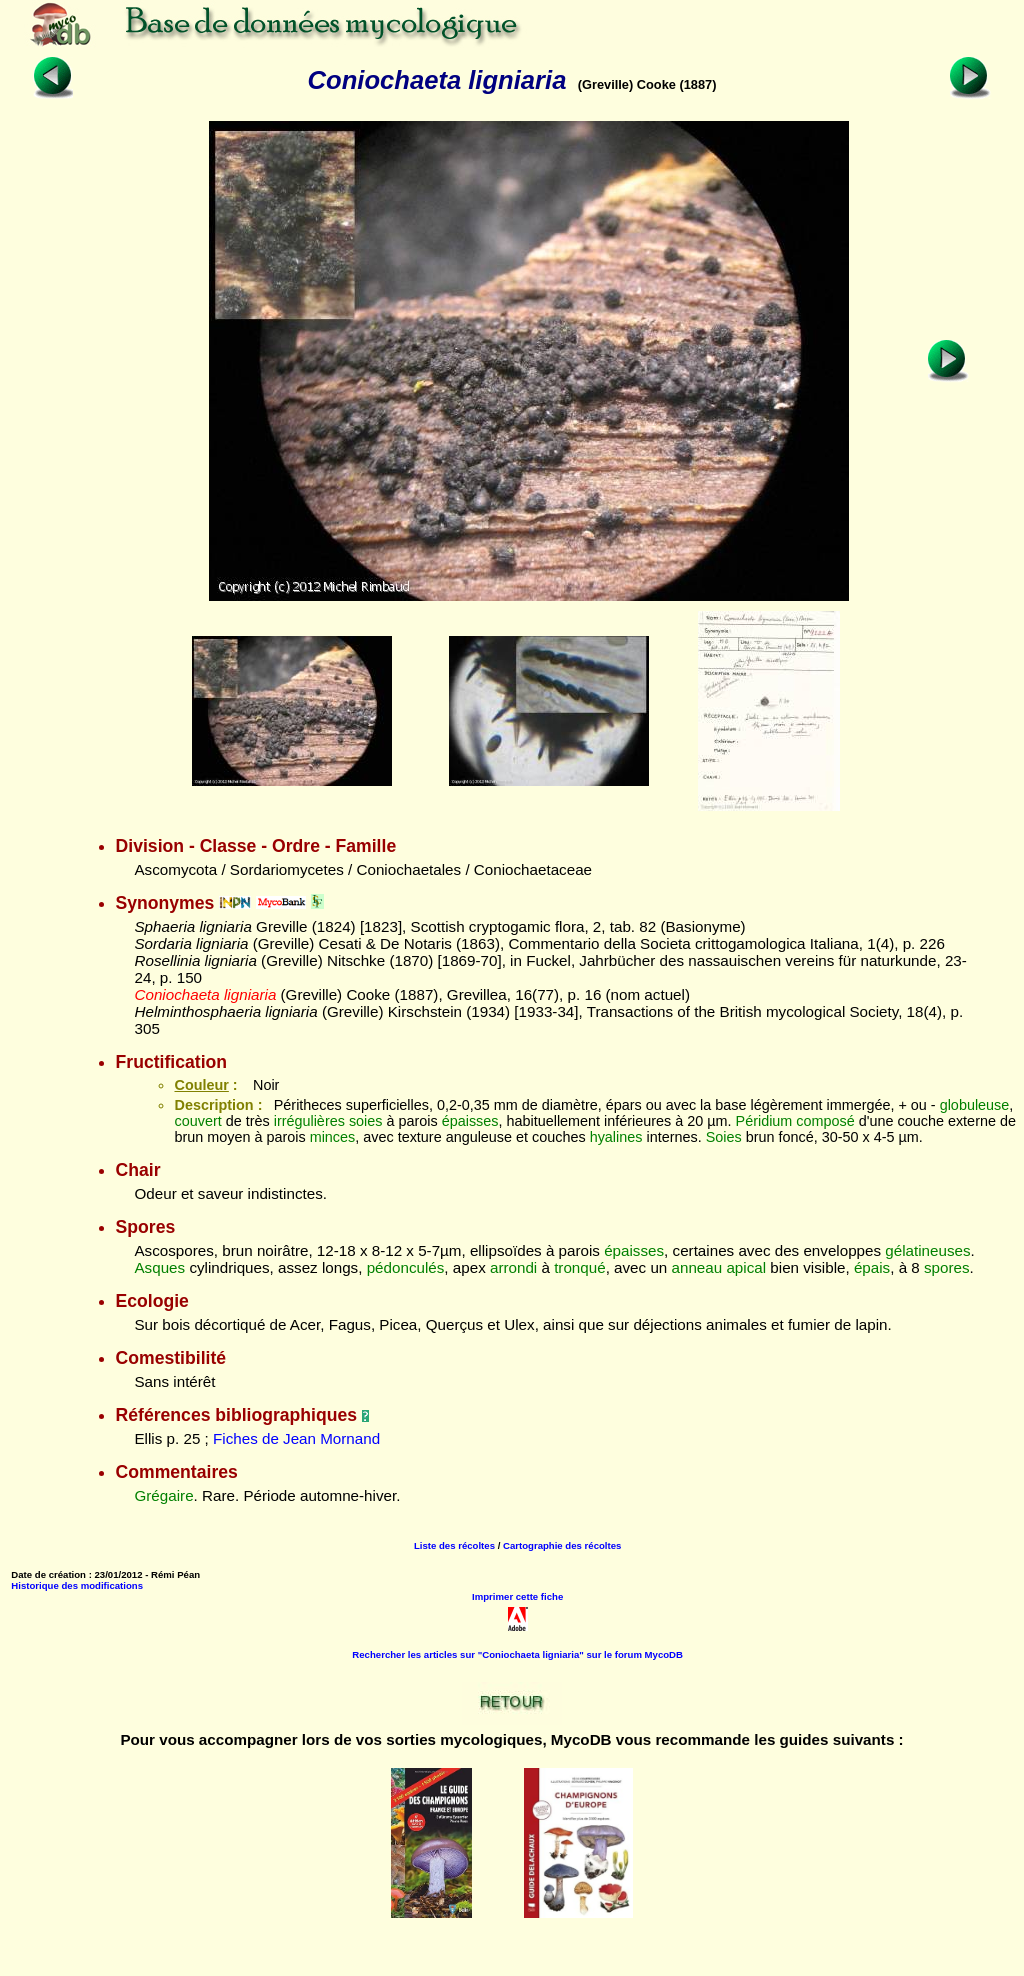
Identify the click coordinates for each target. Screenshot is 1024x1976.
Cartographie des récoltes (562, 1545)
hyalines (616, 1137)
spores (947, 1267)
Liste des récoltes (454, 1545)
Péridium (764, 1121)
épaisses (470, 1121)
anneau (697, 1267)
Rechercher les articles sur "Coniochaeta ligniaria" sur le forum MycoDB (517, 1654)
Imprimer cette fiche (517, 1596)
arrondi (513, 1267)
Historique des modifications (77, 1585)
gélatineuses (927, 1250)
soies (366, 1121)
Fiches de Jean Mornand (296, 1438)
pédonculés (406, 1267)
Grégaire (163, 1495)
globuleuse (975, 1105)
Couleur (201, 1085)
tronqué (580, 1267)
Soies (724, 1137)
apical (746, 1267)
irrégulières (309, 1121)
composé (825, 1121)
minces (333, 1137)
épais (872, 1267)
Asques (159, 1267)
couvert (197, 1121)
